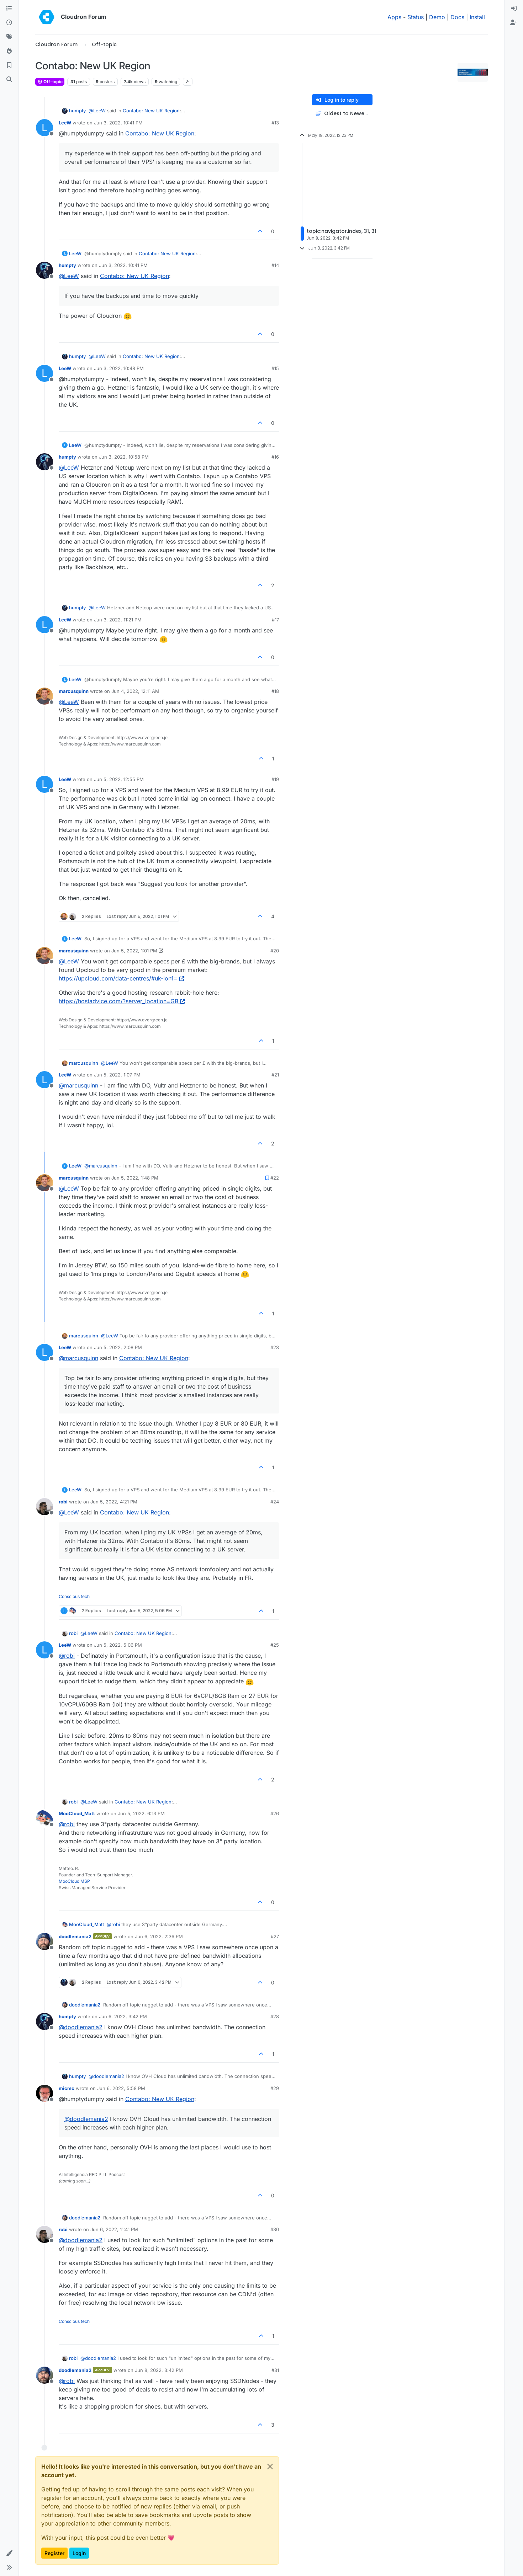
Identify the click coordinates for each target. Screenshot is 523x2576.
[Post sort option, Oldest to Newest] (342, 113)
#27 (275, 1936)
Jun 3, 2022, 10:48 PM (119, 368)
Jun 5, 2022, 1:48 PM (134, 1178)
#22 (274, 1178)
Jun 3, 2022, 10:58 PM (124, 457)
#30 (274, 2229)
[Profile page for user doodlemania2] (44, 1941)
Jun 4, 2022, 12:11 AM (135, 691)
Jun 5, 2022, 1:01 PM (134, 950)
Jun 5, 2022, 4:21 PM (113, 1502)
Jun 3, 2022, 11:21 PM (118, 619)
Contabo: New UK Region (151, 110)
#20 (274, 950)
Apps (394, 17)
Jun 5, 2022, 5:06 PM (118, 1645)
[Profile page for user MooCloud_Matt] (44, 1818)
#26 (274, 1813)
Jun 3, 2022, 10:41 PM (118, 122)
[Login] (513, 8)
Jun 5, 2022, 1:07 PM (117, 1075)
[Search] (9, 79)
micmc (66, 2088)
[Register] (513, 22)
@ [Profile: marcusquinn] (78, 1085)
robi (63, 1502)
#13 (275, 122)
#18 (275, 691)
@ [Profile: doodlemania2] (80, 2027)
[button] (9, 2553)
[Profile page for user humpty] (44, 270)
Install (477, 17)
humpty (77, 110)
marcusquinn (74, 691)
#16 (275, 457)
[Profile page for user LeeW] (44, 127)
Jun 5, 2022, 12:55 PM (119, 779)
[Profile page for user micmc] (44, 2093)
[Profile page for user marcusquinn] (44, 696)
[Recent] (9, 22)
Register (54, 2553)
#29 (274, 2088)
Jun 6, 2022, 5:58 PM (121, 2088)
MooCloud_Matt (77, 1813)
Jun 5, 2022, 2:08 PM (118, 1347)
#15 (275, 368)
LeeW (65, 122)
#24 (274, 1502)
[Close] (270, 2466)
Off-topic (50, 81)
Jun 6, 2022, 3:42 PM (123, 2016)
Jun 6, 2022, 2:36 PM (159, 1936)
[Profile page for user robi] (44, 1506)
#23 (274, 1347)
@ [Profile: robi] (67, 1655)
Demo (437, 17)
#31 (275, 2370)
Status (415, 17)
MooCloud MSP (74, 1881)
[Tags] (9, 37)
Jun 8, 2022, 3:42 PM (159, 2370)
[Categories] (9, 8)
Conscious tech (74, 1596)
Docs (457, 17)
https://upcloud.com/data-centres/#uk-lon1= (121, 978)
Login (79, 2553)
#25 (274, 1645)
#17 (275, 619)
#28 (274, 2016)
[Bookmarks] (9, 65)
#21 (275, 1075)
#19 (275, 779)
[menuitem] (513, 8)
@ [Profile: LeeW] (97, 110)
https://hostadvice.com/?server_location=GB (122, 1001)
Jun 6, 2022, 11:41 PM (114, 2229)
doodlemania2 (75, 1936)
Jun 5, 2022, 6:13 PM (141, 1813)
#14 (275, 265)
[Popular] (9, 51)
